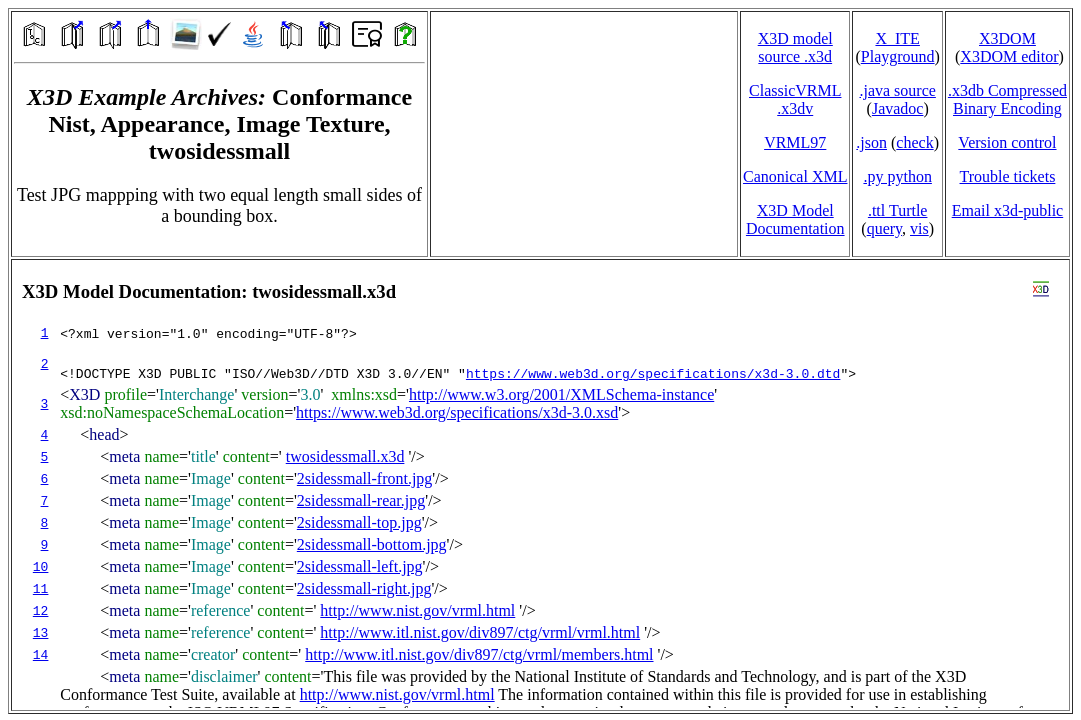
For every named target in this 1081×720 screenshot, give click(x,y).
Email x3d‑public (1008, 210)
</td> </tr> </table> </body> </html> (540, 485)
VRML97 (795, 142)
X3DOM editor (1009, 56)
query (884, 228)
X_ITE (897, 38)
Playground (898, 56)
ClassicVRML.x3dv (795, 99)
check (914, 142)
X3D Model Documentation (795, 219)
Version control (1007, 142)
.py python (897, 176)
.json (871, 142)
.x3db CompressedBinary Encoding (1007, 99)
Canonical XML (795, 176)
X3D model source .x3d (795, 47)
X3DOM (1007, 38)
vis (919, 228)
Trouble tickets (1008, 176)
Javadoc (898, 108)
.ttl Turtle (898, 210)
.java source (897, 90)
